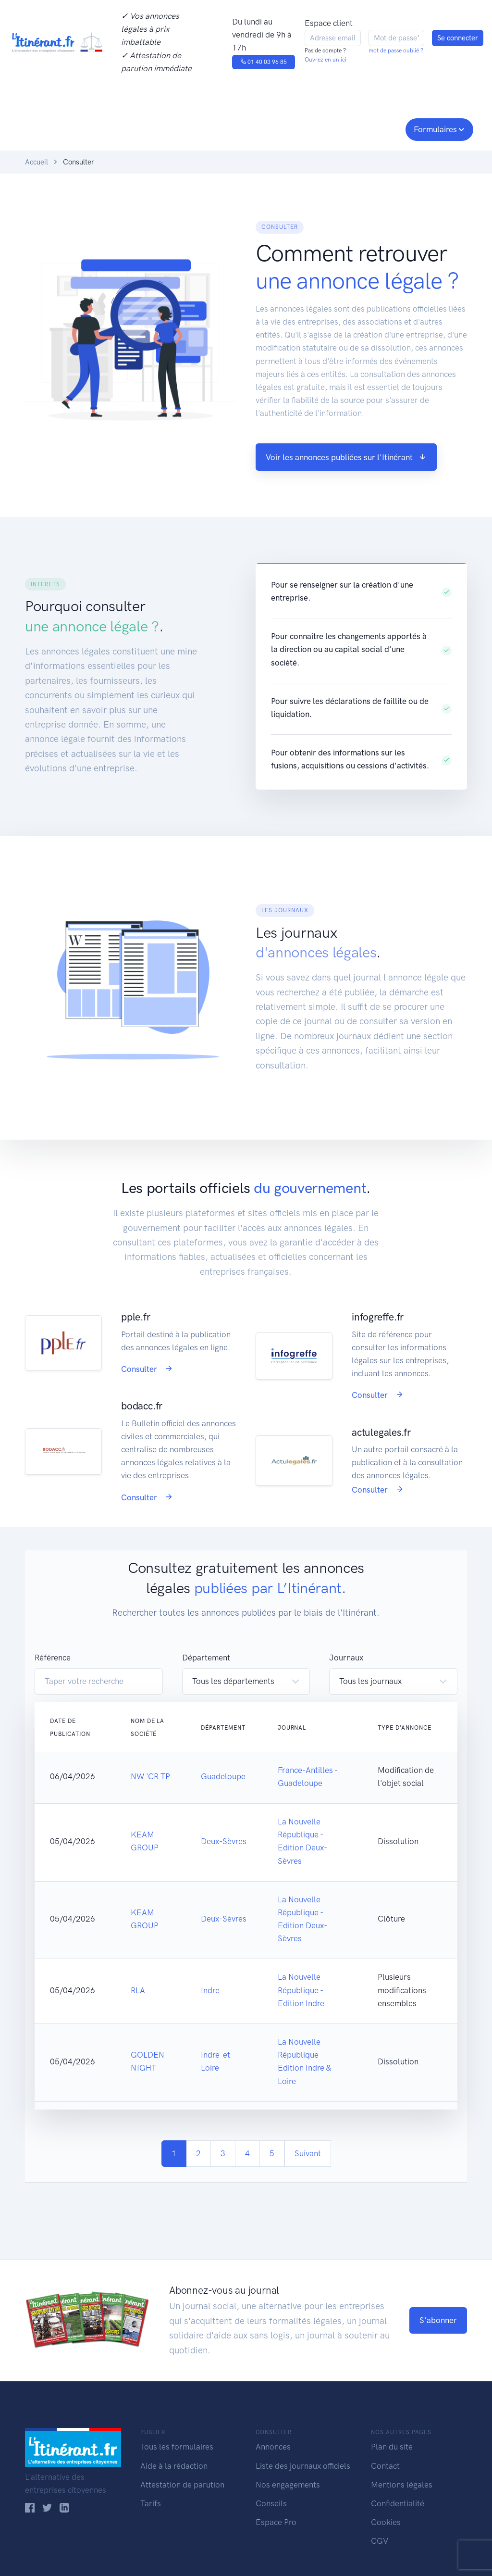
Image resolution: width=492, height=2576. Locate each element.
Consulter (105, 128)
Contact (385, 2466)
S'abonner (438, 2320)
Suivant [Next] (308, 2153)
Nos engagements (244, 128)
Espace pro (374, 128)
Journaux (164, 128)
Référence (53, 1657)
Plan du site (392, 2446)
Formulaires (435, 129)
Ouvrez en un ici (325, 59)
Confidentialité (397, 2503)
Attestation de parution (182, 2484)
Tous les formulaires (176, 2446)
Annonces (273, 2446)
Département (206, 1657)
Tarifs (150, 2503)
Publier (43, 128)
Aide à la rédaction (174, 2466)
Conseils (315, 128)
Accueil (36, 162)
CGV (379, 2541)
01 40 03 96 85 (263, 62)
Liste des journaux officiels (303, 2466)
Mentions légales (401, 2484)
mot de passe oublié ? (396, 50)
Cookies (386, 2522)
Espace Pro (276, 2522)
